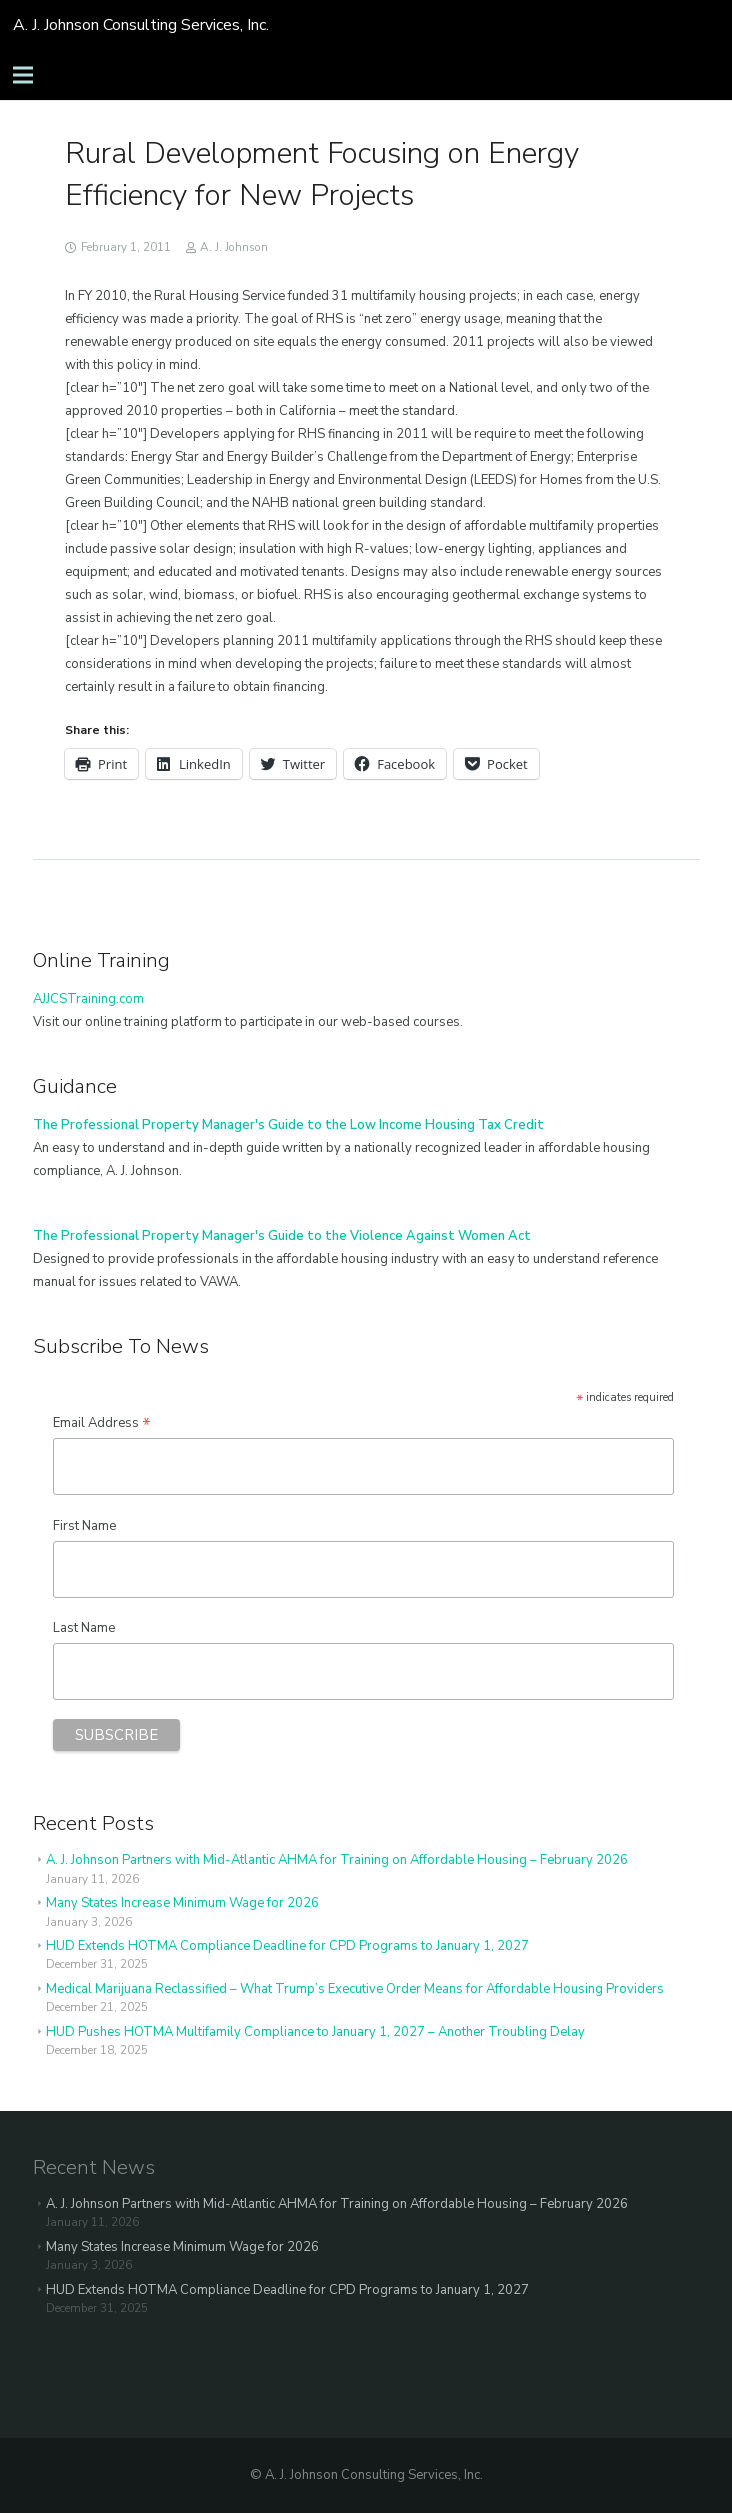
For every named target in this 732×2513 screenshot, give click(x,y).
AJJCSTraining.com (88, 999)
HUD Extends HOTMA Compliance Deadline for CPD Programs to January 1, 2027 (287, 1946)
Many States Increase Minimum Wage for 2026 (182, 1903)
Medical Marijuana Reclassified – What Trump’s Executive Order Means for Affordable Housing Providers (355, 1989)
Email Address (102, 1423)
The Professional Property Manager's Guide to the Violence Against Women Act (282, 1236)
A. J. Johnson (234, 247)
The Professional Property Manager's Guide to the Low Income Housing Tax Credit (288, 1125)
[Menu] (23, 75)
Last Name (84, 1628)
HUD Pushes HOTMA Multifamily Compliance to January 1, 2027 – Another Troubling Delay (315, 2032)
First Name (84, 1526)
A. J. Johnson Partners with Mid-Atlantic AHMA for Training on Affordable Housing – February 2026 (337, 1860)
